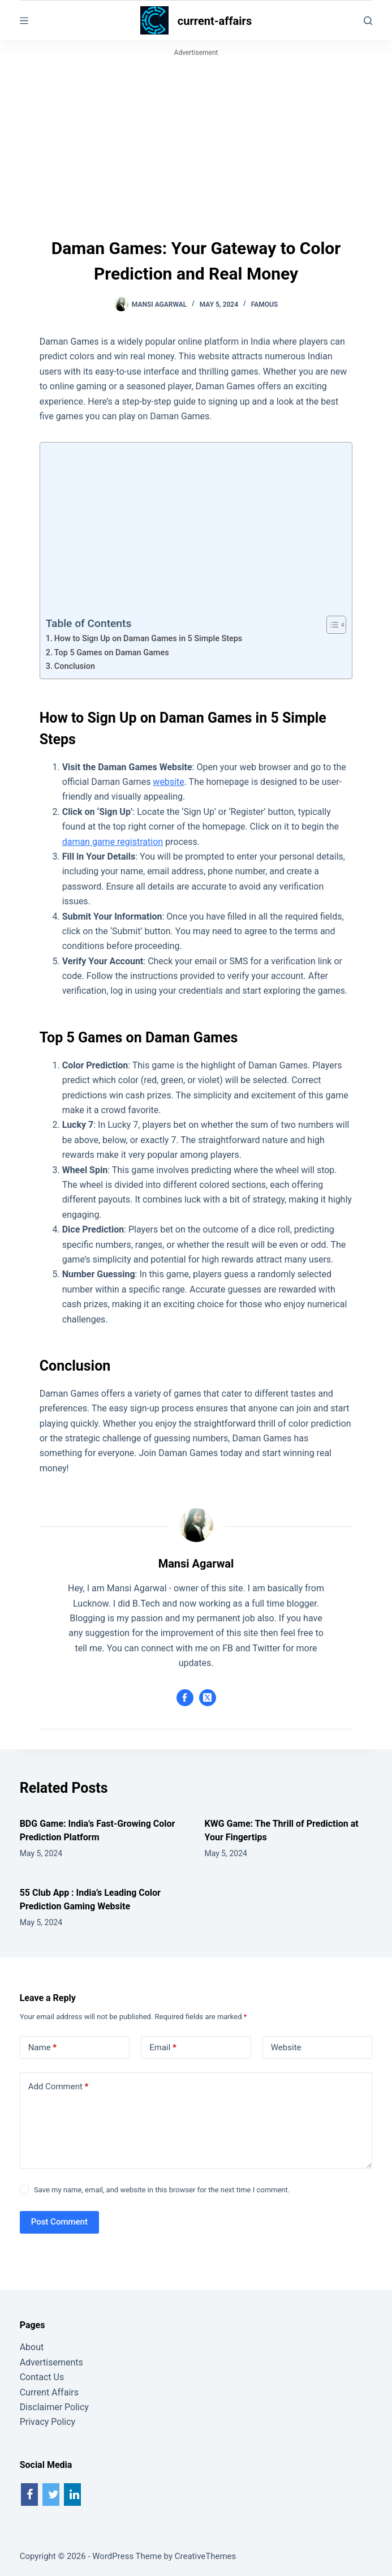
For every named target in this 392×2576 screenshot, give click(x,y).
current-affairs (215, 21)
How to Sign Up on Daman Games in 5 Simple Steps (148, 638)
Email (162, 2048)
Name (42, 2048)
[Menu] (24, 20)
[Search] (368, 20)
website (168, 781)
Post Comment (59, 2222)
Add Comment (58, 2087)
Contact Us (42, 2377)
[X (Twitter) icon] (207, 1697)
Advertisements (51, 2362)
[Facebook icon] (184, 1697)
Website (286, 2047)
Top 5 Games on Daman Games (111, 653)
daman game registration (112, 841)
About (32, 2347)
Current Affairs (49, 2392)
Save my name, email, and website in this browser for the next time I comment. (162, 2190)
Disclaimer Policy (54, 2407)
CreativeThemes (205, 2556)
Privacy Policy (48, 2421)
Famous (264, 304)
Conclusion (74, 666)
